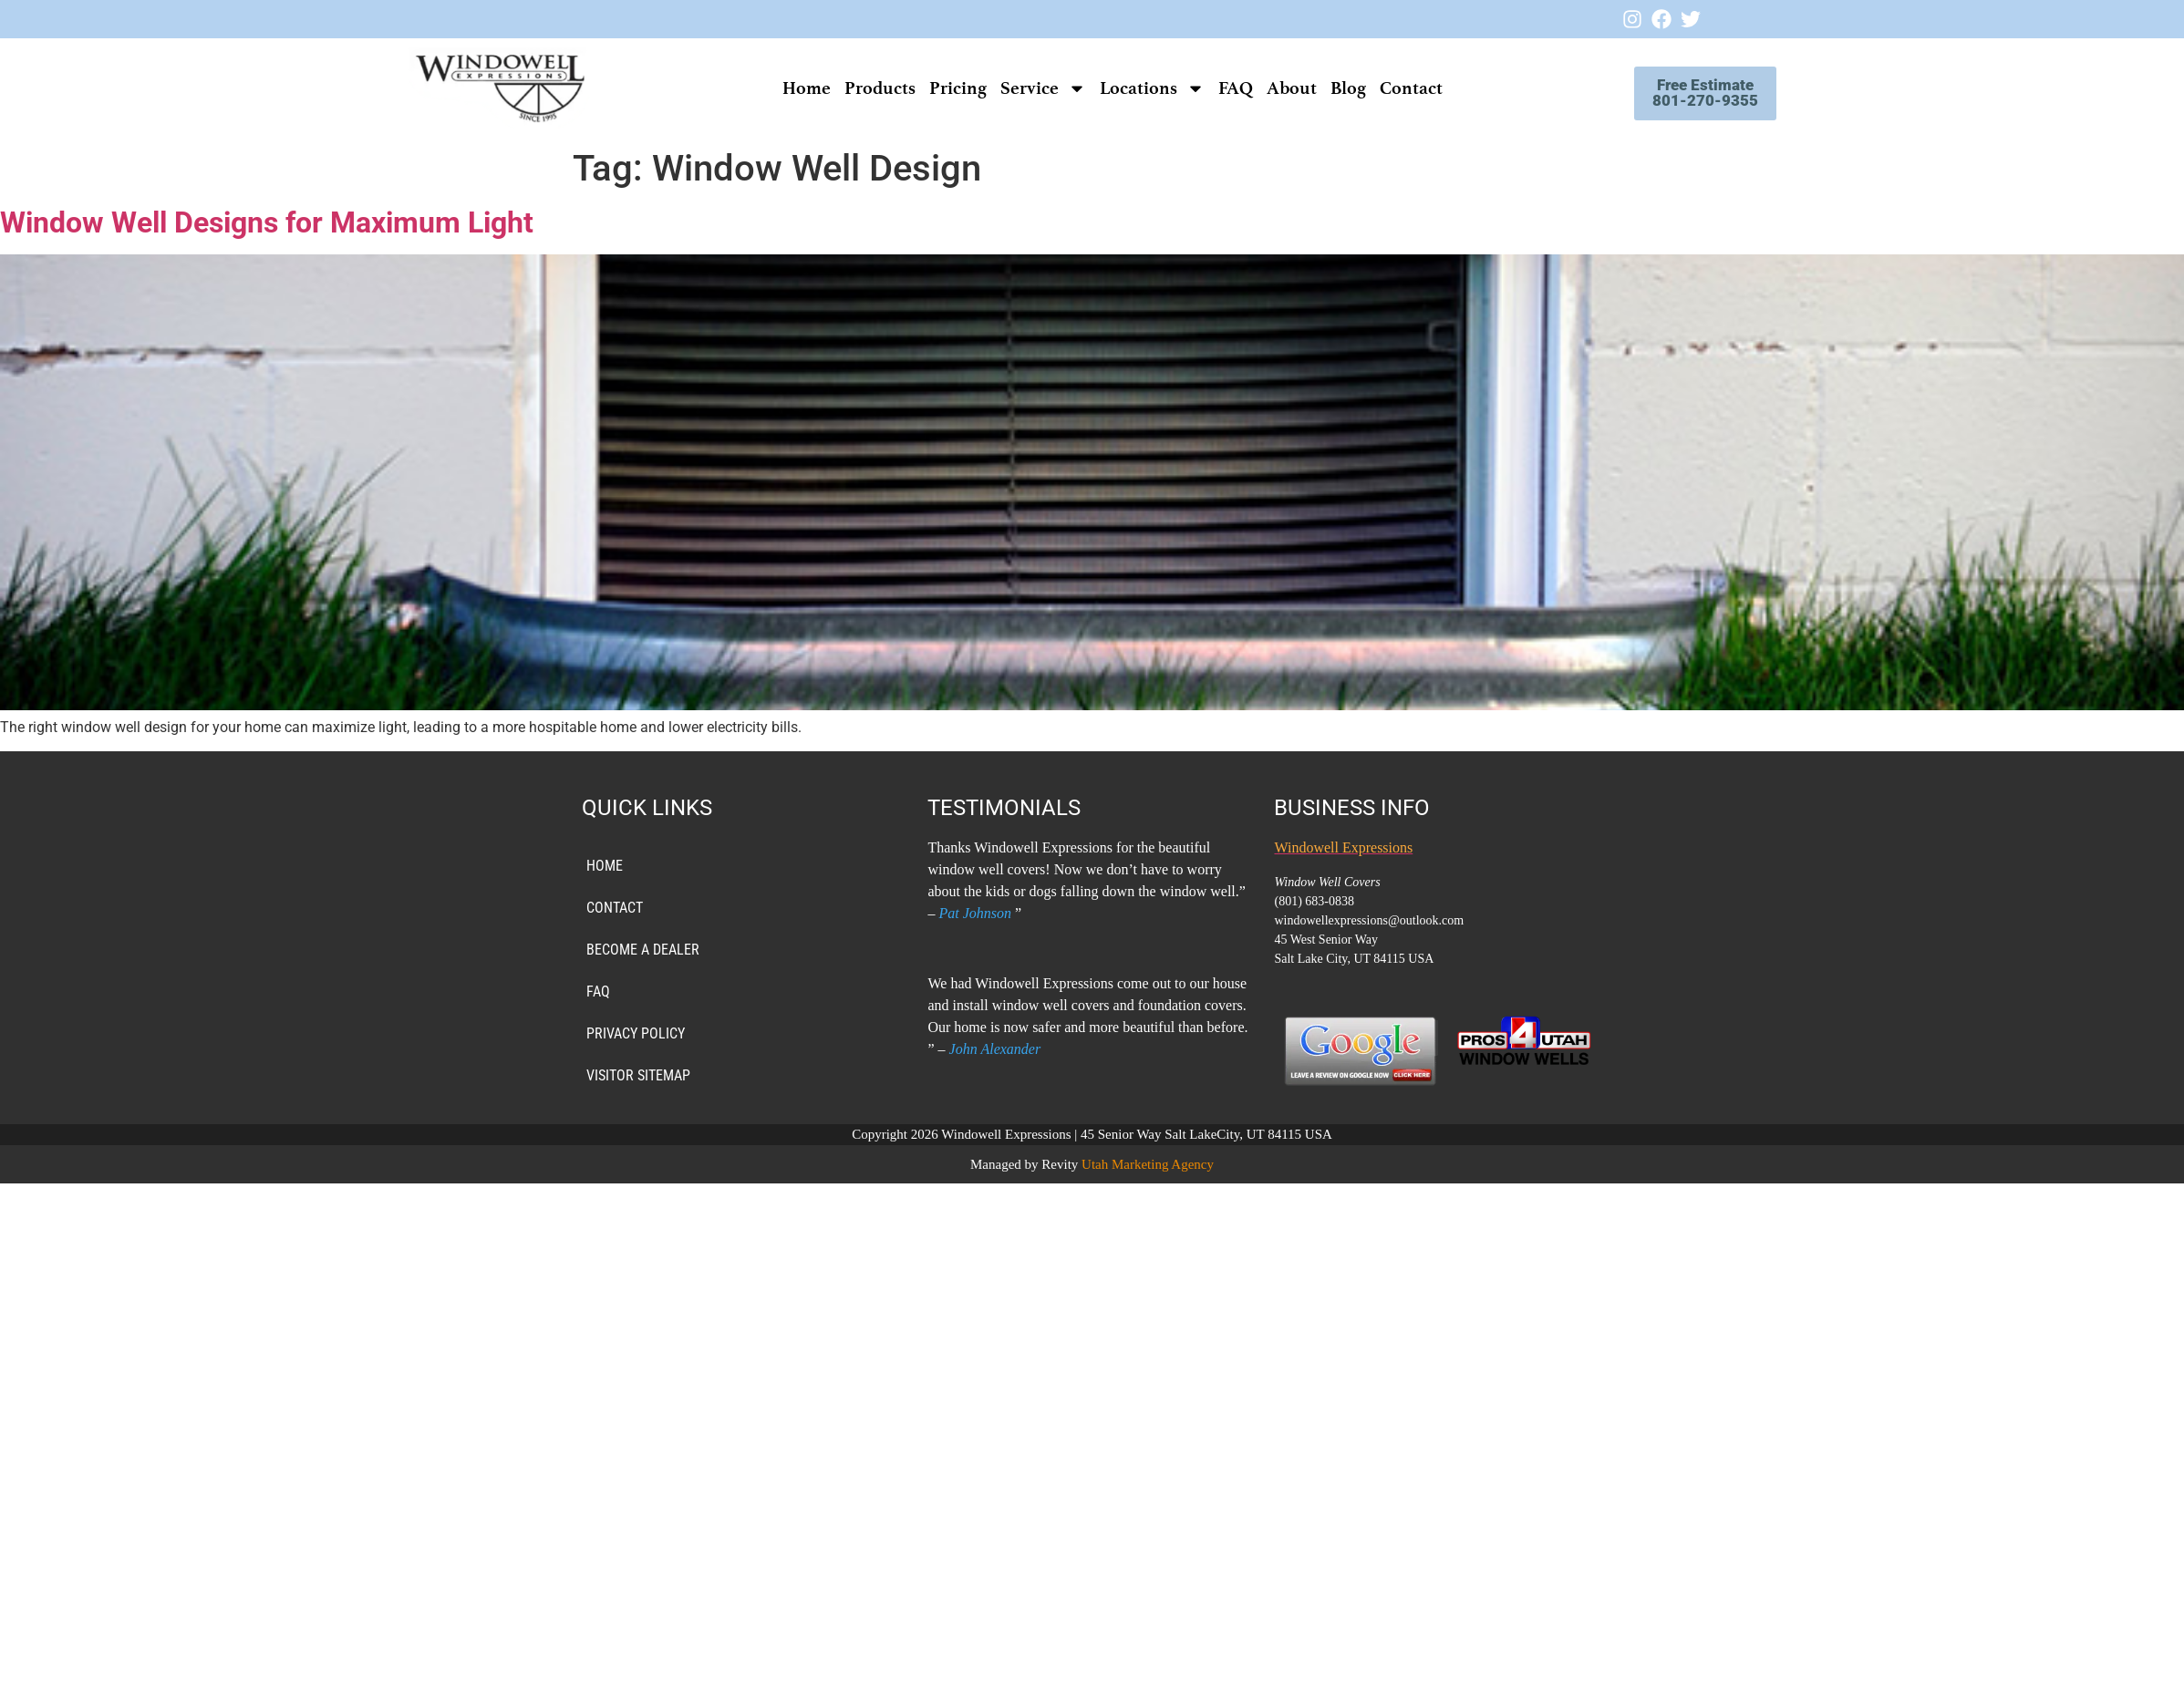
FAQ (1222, 88)
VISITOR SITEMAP (638, 1075)
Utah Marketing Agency (1148, 1164)
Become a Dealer (642, 949)
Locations (1138, 88)
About (1278, 88)
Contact (1397, 88)
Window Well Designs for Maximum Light (266, 222)
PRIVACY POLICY (635, 1033)
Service (1029, 88)
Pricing (944, 88)
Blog (1334, 88)
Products (866, 88)
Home (793, 88)
